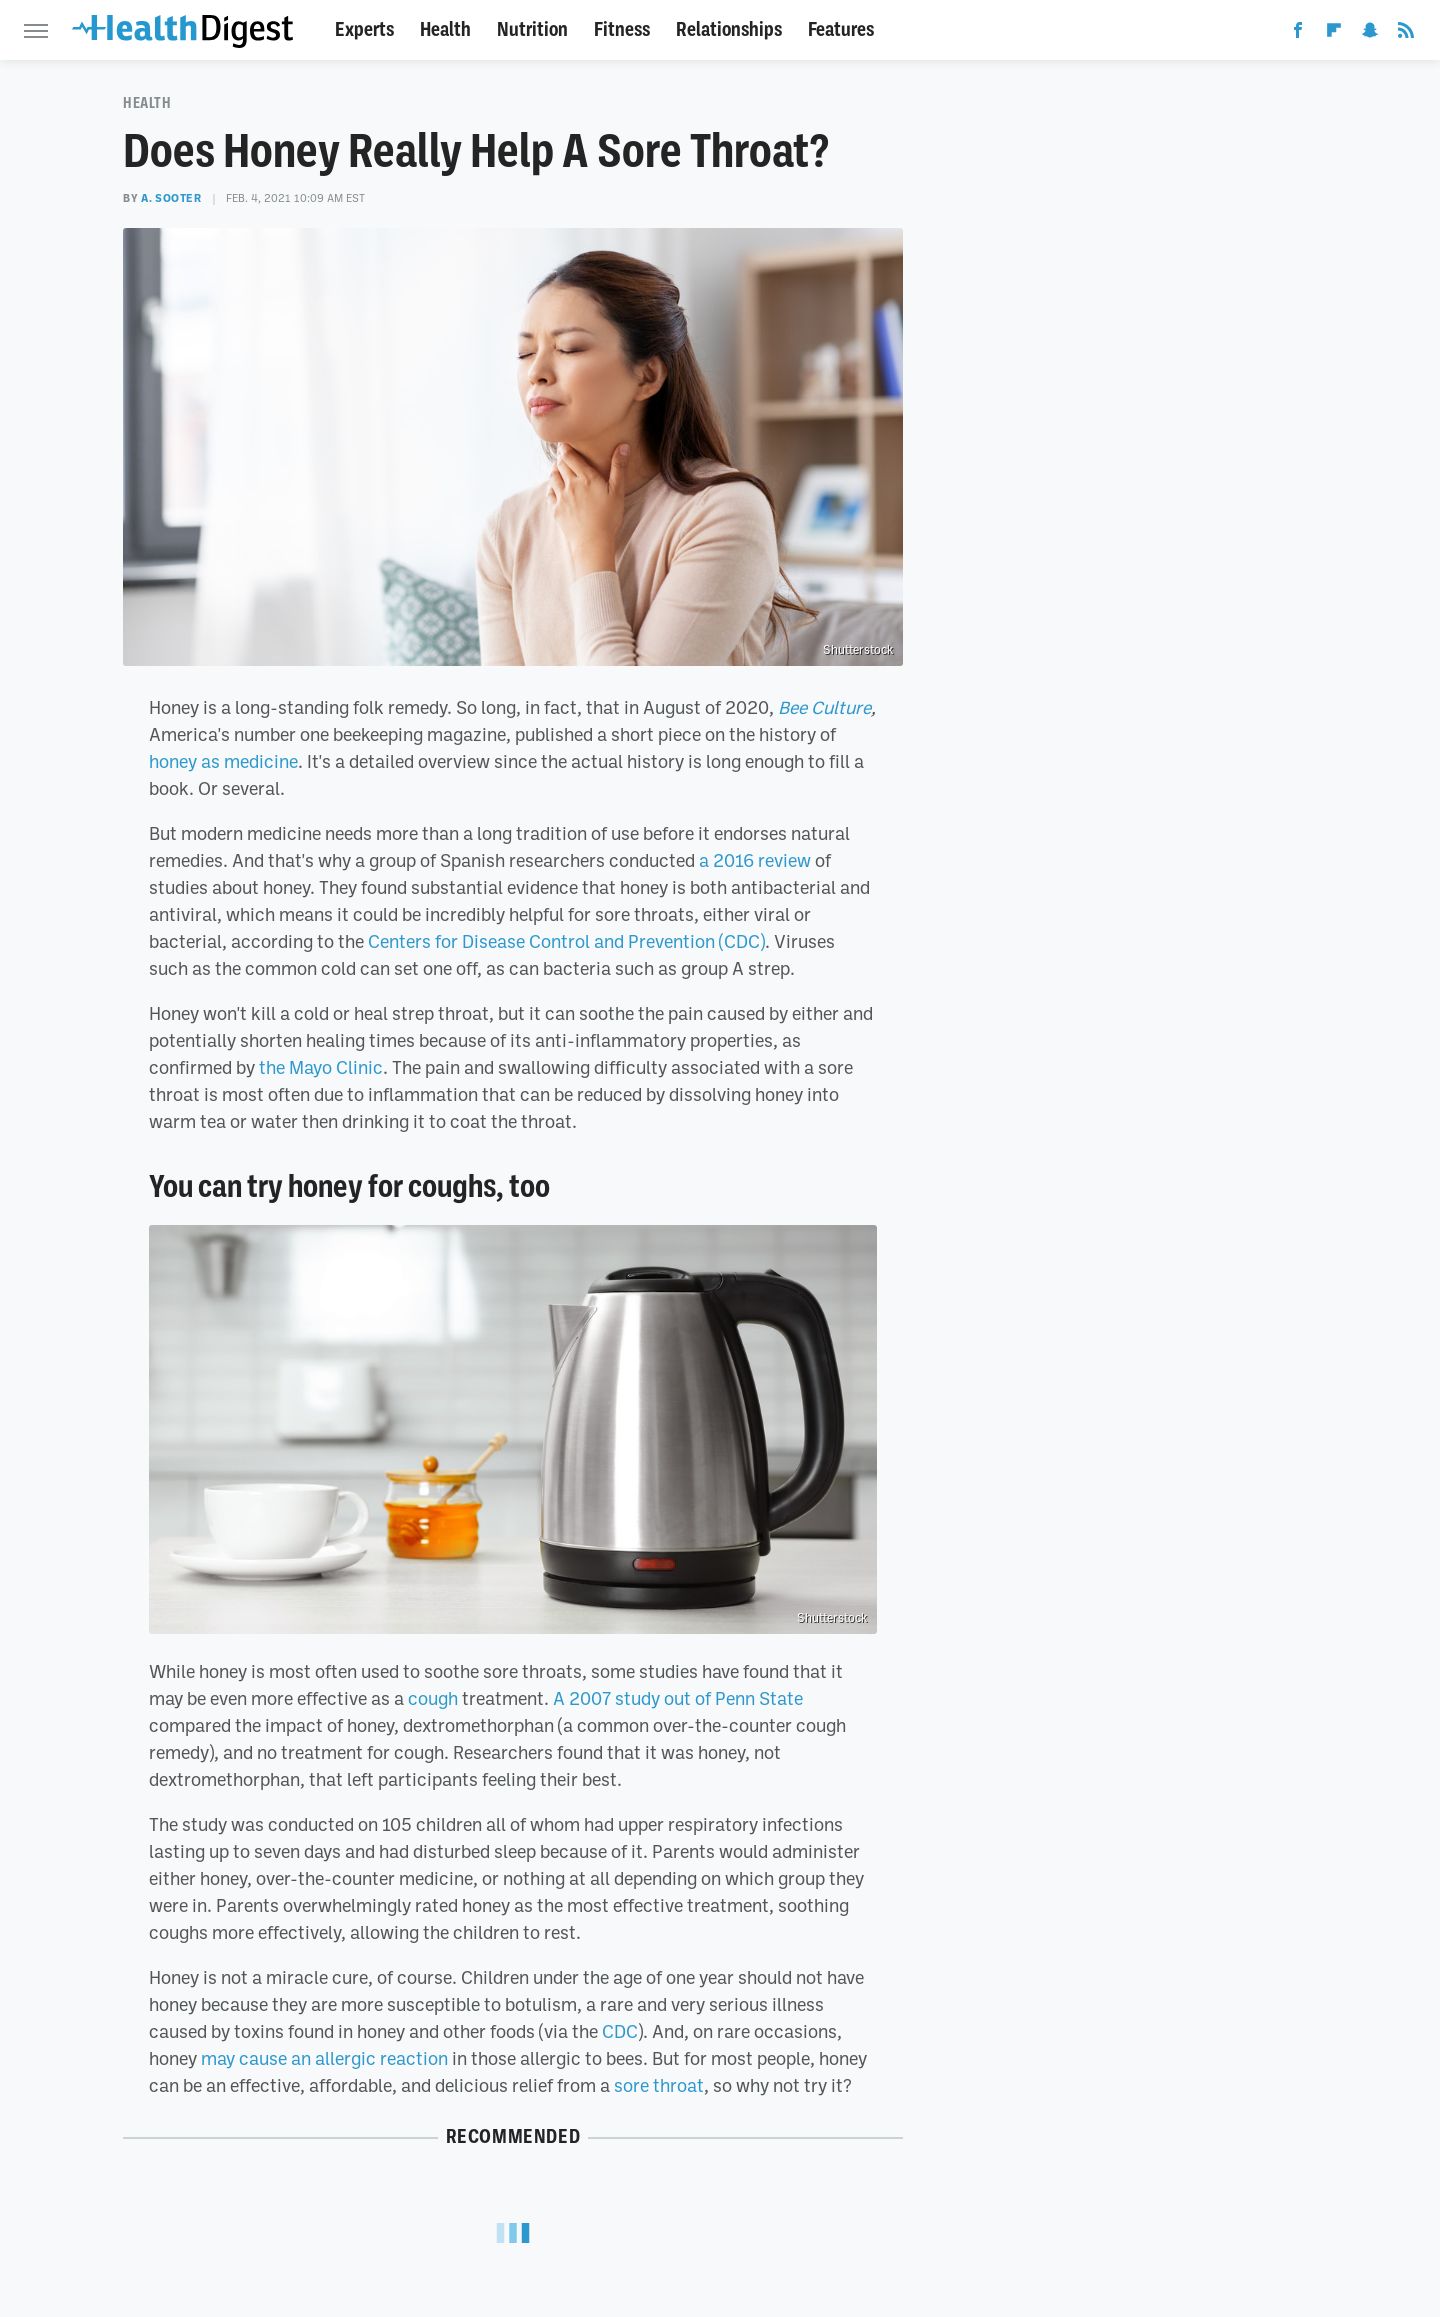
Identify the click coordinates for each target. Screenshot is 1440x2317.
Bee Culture (824, 707)
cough (433, 1698)
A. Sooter (171, 198)
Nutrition (532, 29)
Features (841, 29)
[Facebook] (1298, 34)
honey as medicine (223, 761)
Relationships (729, 29)
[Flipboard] (1334, 34)
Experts (364, 29)
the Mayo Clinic (321, 1067)
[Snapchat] (1370, 34)
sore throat (659, 2085)
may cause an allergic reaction (324, 2058)
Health (445, 29)
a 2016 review (755, 860)
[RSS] (1406, 34)
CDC (620, 2031)
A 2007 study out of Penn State (678, 1698)
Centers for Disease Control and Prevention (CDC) (566, 941)
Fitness (622, 29)
